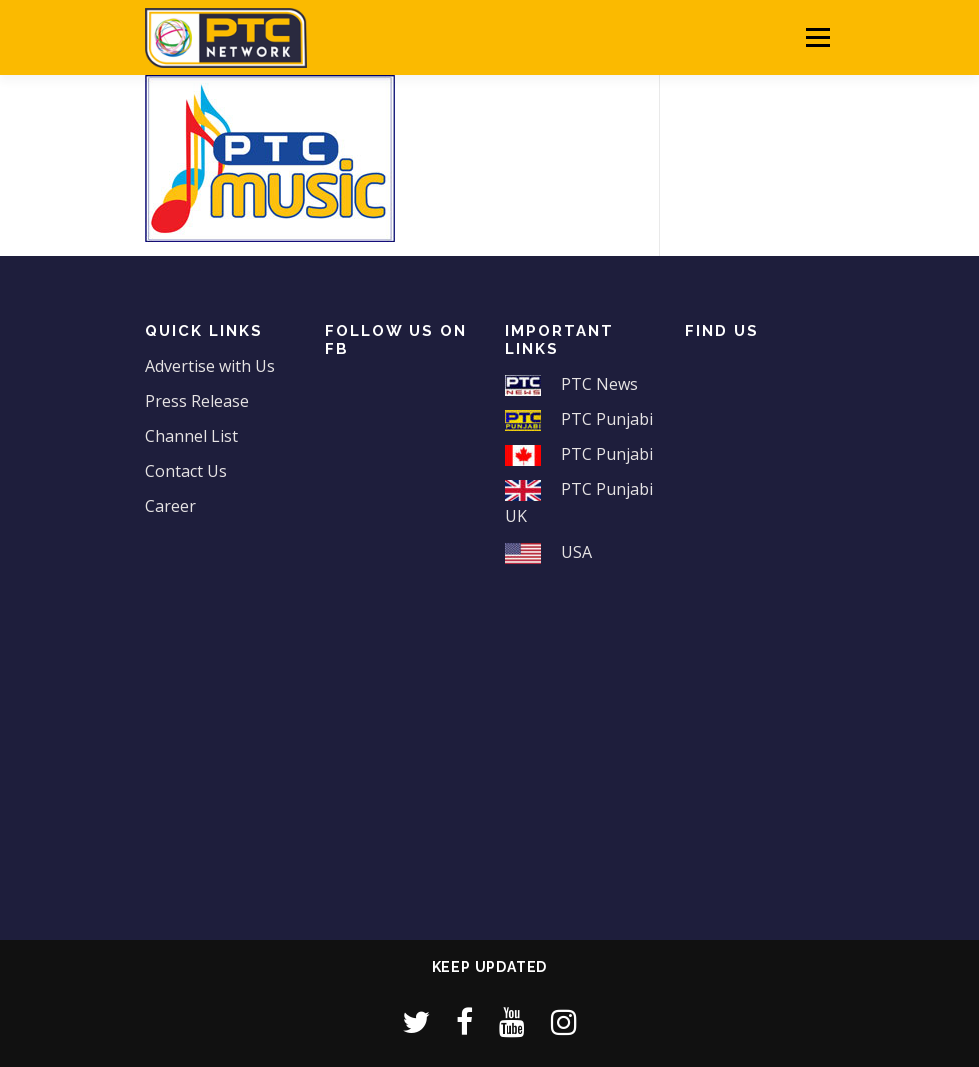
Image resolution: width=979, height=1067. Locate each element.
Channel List (191, 436)
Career (170, 506)
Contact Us (186, 471)
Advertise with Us (210, 366)
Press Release (197, 401)
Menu (817, 37)
